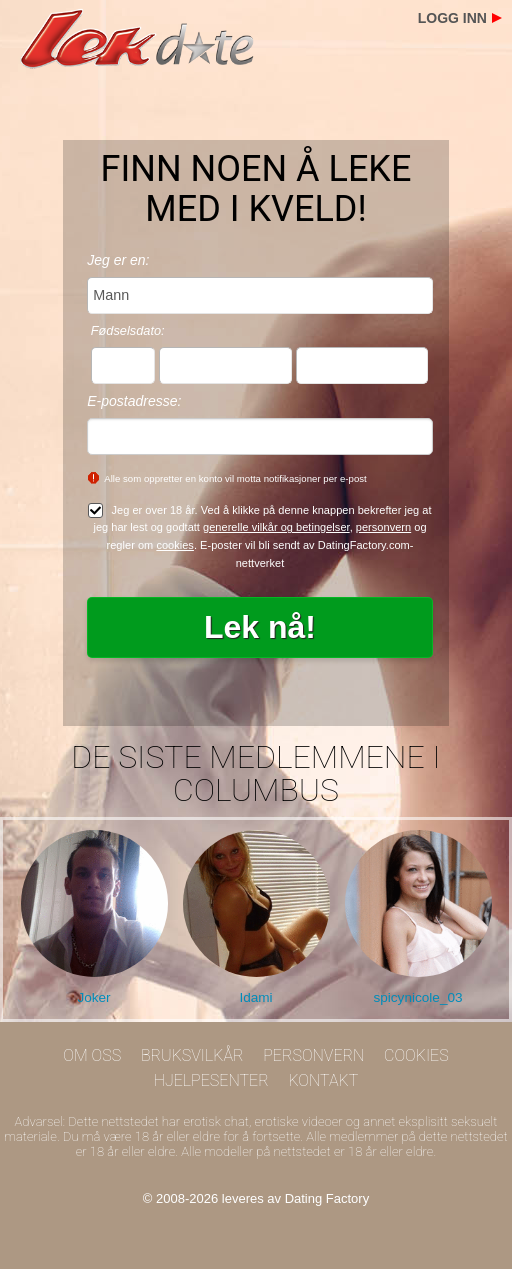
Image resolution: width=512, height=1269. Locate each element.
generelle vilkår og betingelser (276, 527)
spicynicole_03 (417, 997)
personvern (383, 527)
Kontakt (323, 1080)
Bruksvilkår (192, 1055)
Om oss (92, 1055)
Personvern (313, 1055)
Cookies (416, 1055)
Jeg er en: (118, 260)
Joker (93, 997)
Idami (255, 997)
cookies (175, 545)
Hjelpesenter (211, 1080)
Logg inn (452, 18)
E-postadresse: (134, 401)
